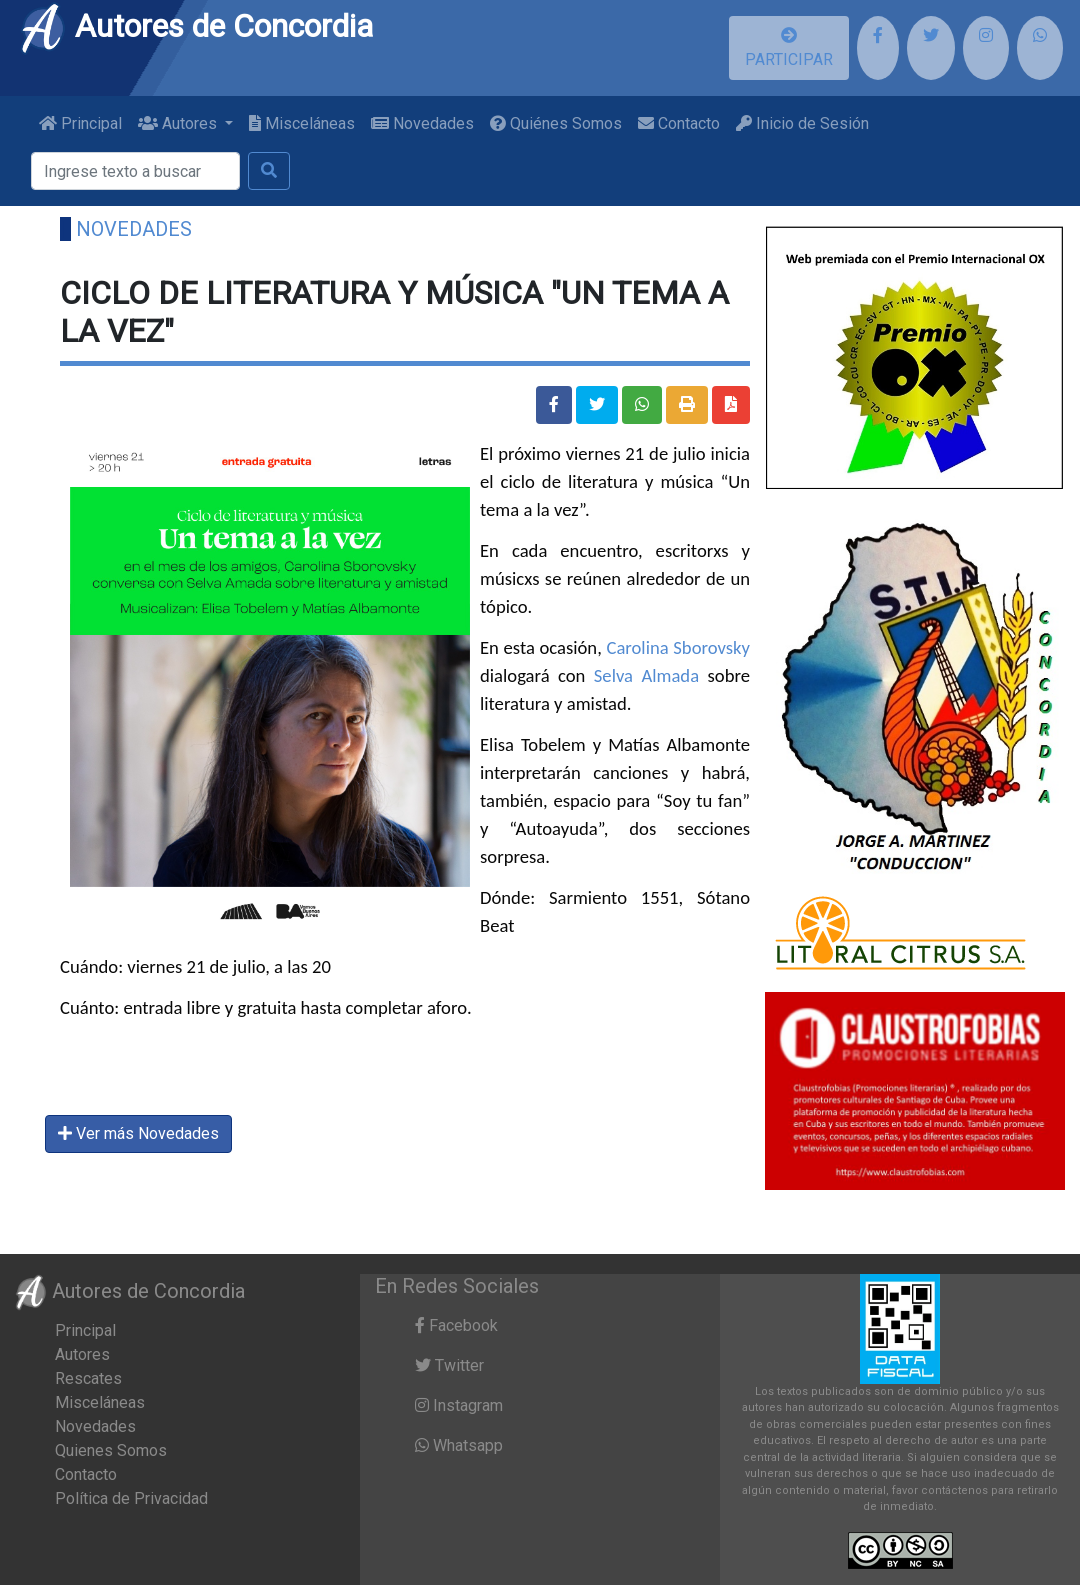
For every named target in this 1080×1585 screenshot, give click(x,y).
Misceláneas (302, 123)
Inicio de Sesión (802, 123)
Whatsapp (459, 1445)
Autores (82, 1354)
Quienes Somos (111, 1450)
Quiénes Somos (556, 123)
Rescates (88, 1378)
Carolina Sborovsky (678, 647)
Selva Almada (646, 675)
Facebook (456, 1325)
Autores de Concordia (196, 26)
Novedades (422, 123)
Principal (80, 123)
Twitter (449, 1365)
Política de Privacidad (131, 1498)
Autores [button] (179, 123)
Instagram (459, 1405)
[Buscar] (135, 171)
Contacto (679, 123)
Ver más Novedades (138, 1133)
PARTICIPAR (789, 48)
